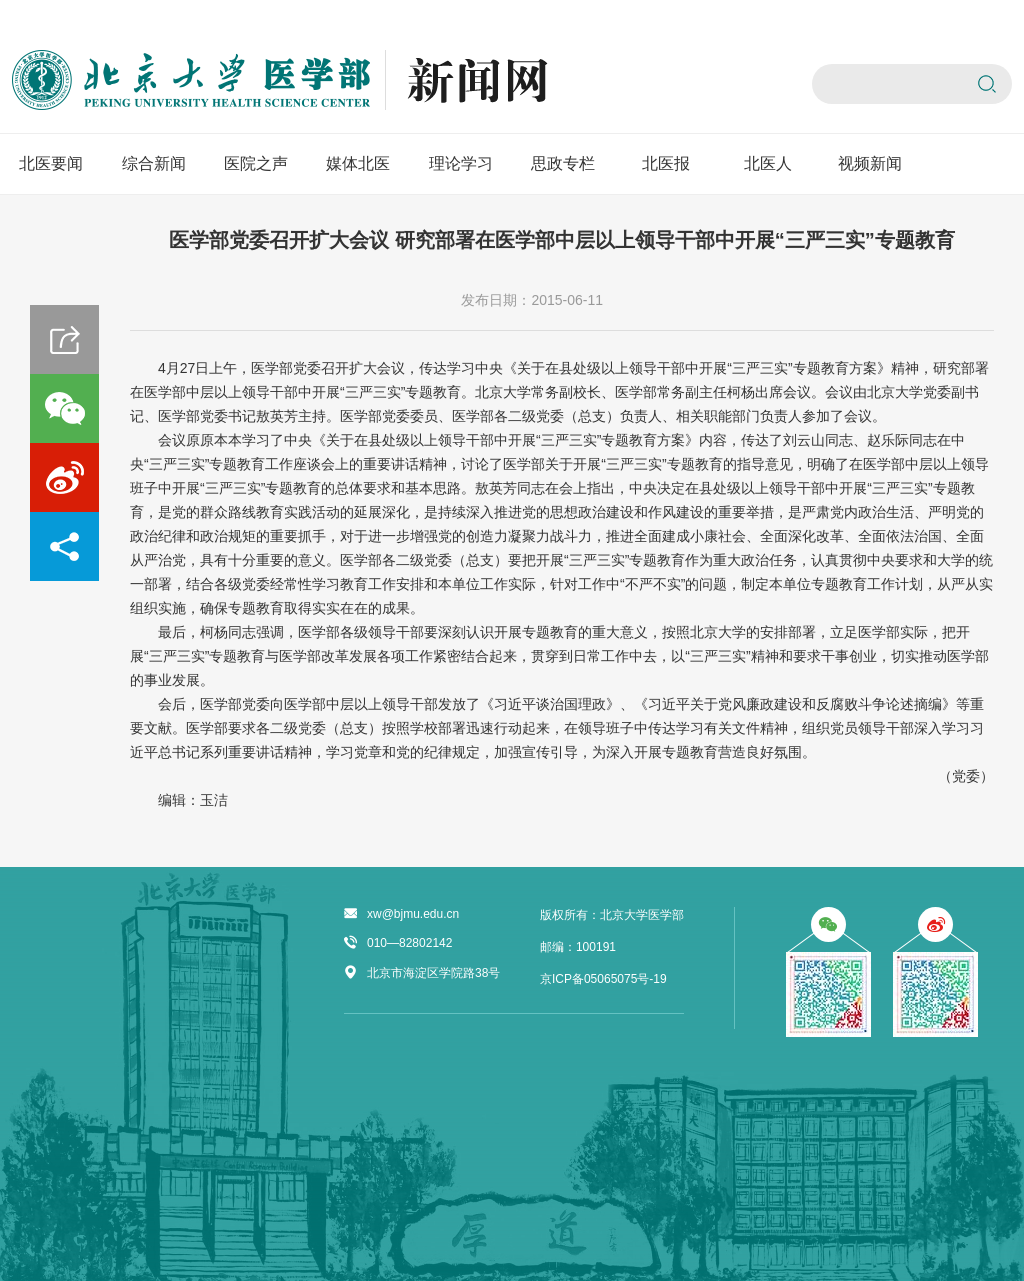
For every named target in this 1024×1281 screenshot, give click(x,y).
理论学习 (461, 163)
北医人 (768, 163)
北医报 (666, 163)
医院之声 (256, 163)
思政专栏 (563, 163)
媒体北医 (358, 163)
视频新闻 (870, 163)
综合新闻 (154, 163)
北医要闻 (51, 163)
